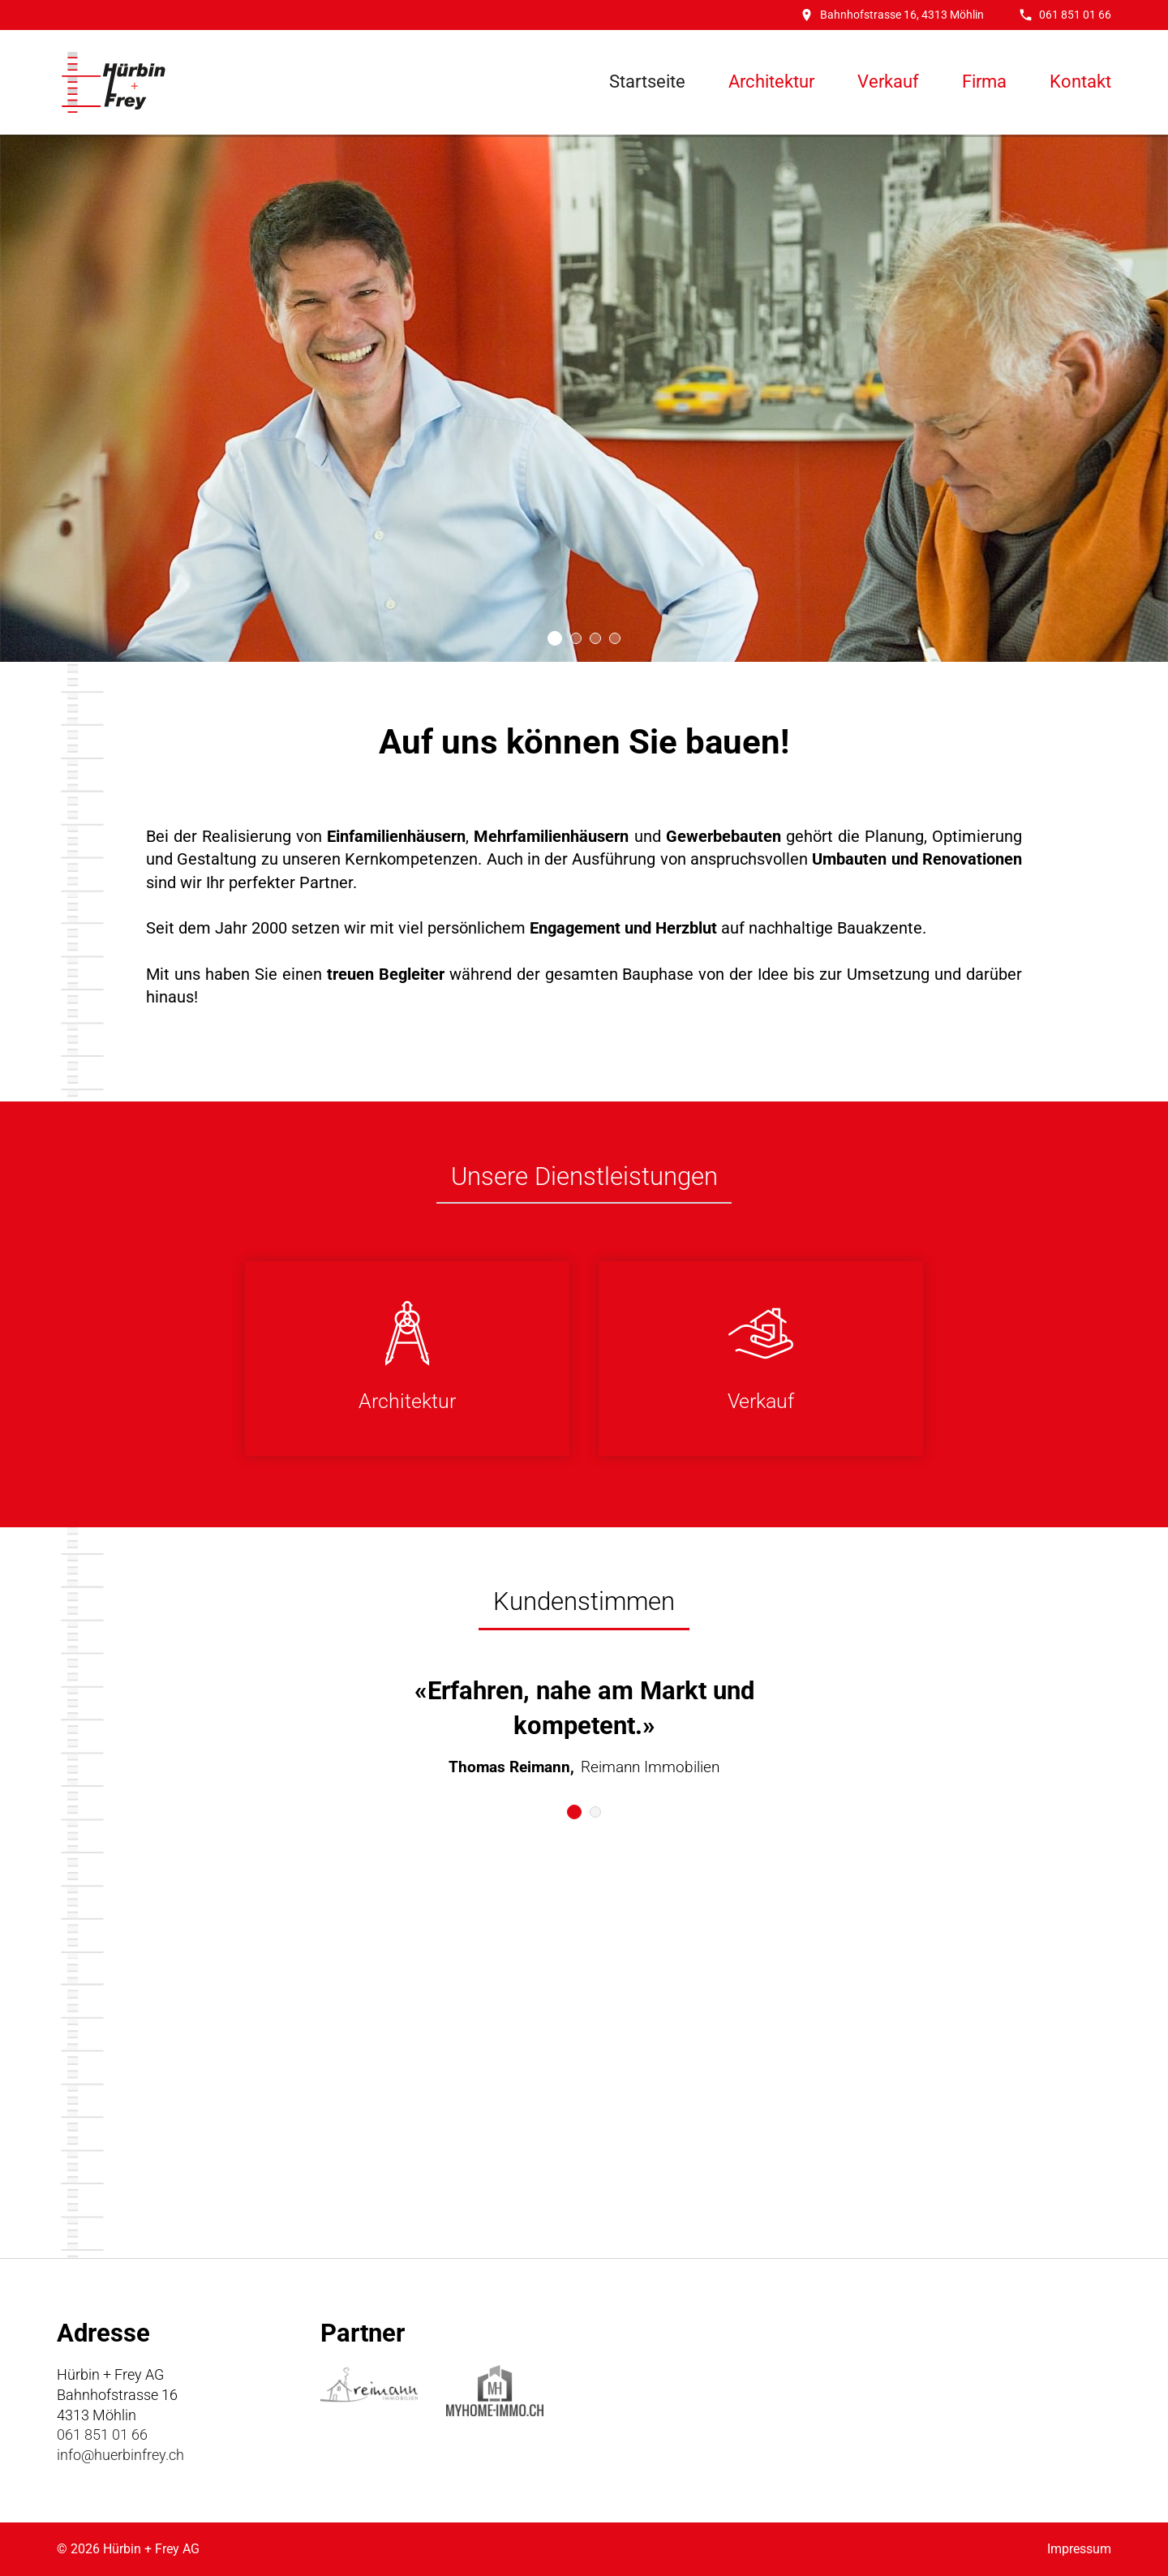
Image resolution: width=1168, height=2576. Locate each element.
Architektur (771, 81)
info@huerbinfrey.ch (120, 2455)
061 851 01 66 (1065, 14)
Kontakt (1080, 81)
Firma (984, 81)
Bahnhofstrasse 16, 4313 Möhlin (892, 14)
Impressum (1079, 2549)
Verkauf (888, 81)
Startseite (647, 81)
